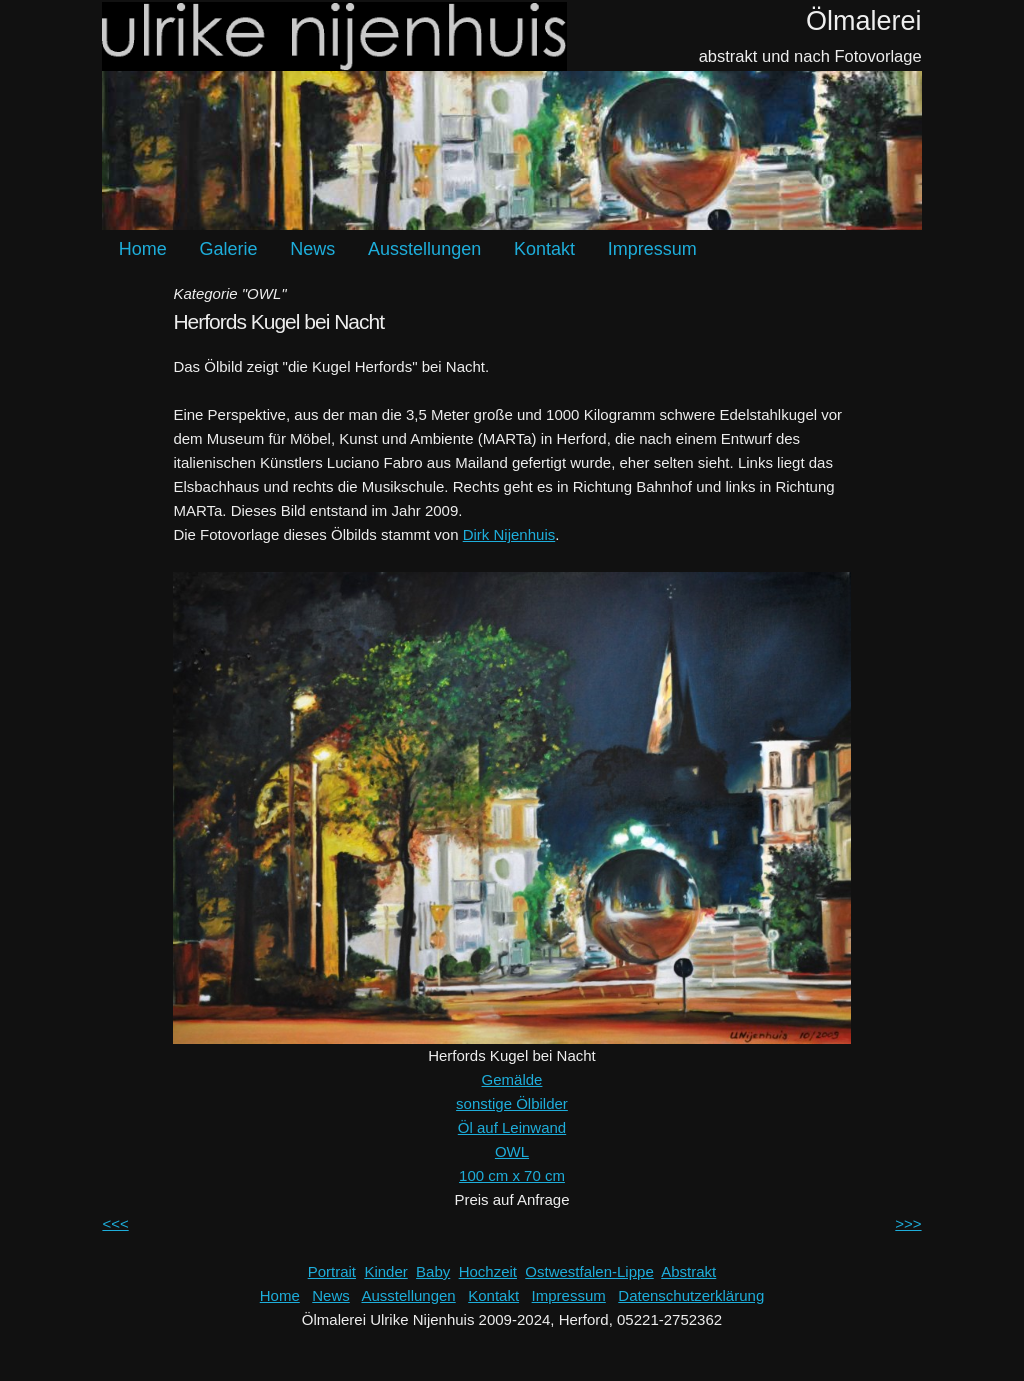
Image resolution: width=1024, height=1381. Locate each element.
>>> (908, 1223)
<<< (115, 1223)
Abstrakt (688, 1271)
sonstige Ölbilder (512, 1103)
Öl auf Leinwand (512, 1127)
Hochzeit (488, 1271)
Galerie (229, 249)
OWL (512, 1151)
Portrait (332, 1271)
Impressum (652, 249)
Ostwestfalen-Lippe (589, 1271)
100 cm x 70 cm (512, 1175)
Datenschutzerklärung (691, 1295)
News (312, 249)
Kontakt (544, 249)
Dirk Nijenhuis (509, 534)
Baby (433, 1271)
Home (143, 249)
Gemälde (512, 1079)
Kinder (385, 1271)
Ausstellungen (424, 249)
